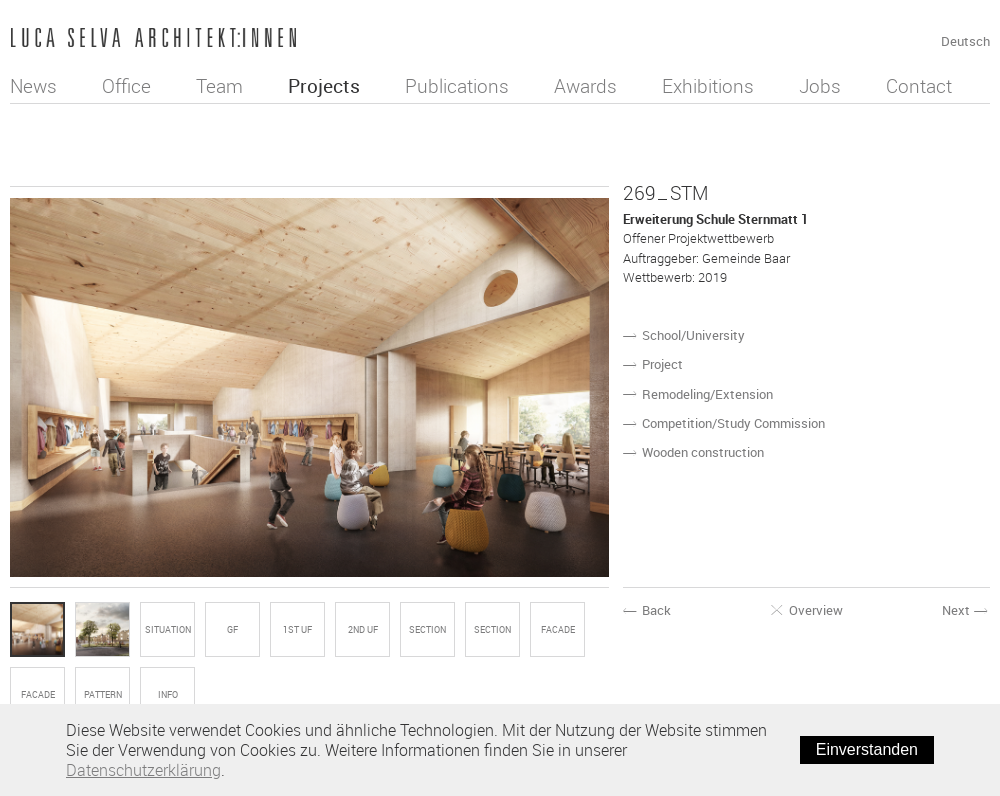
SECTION (427, 630)
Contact (919, 86)
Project (662, 364)
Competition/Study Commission (733, 423)
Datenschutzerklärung (143, 770)
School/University (693, 335)
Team (219, 86)
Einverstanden (867, 749)
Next (966, 610)
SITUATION (168, 630)
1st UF (297, 630)
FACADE (558, 630)
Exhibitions (708, 86)
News (33, 86)
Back (647, 610)
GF (232, 630)
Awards (585, 86)
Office (126, 86)
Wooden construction (703, 452)
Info (168, 695)
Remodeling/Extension (707, 394)
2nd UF (363, 630)
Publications (457, 86)
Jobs (820, 86)
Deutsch (965, 41)
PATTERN (103, 695)
